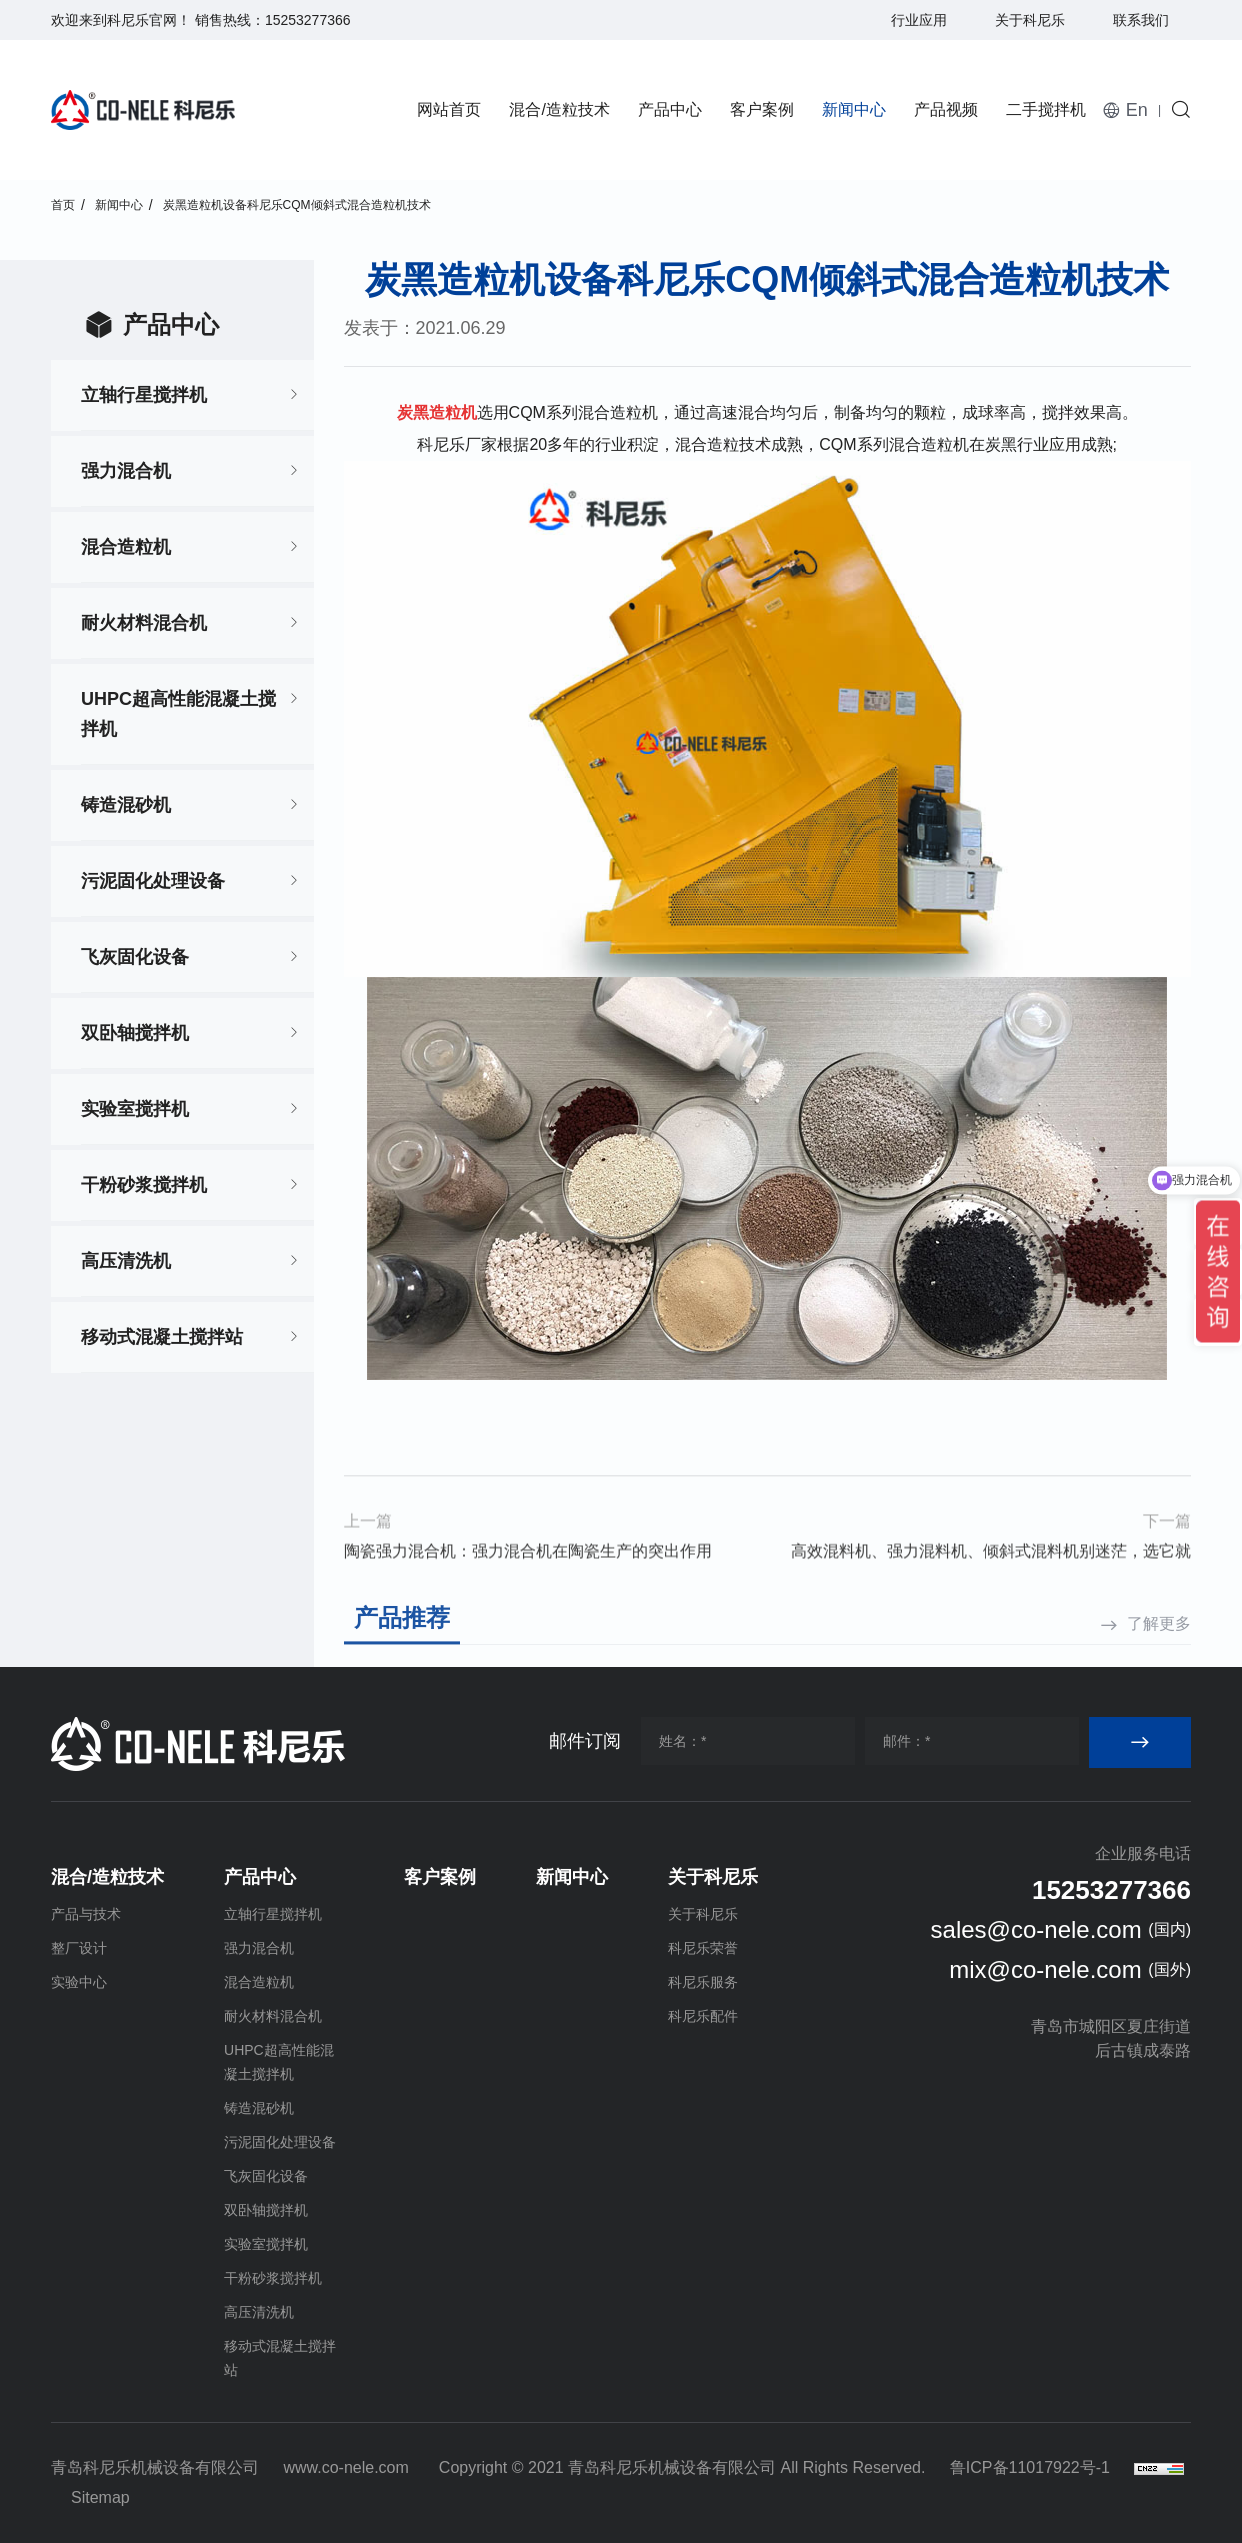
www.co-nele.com (345, 2467)
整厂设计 (79, 1948)
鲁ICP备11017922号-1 (1030, 2467)
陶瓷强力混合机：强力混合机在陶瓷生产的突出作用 (528, 1585)
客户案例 (762, 109)
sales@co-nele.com (1036, 1929)
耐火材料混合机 (144, 623)
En (1137, 110)
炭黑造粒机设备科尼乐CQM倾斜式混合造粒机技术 (297, 205)
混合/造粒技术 (559, 109)
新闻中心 (854, 109)
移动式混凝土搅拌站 (162, 1337)
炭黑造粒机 (437, 412)
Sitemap (100, 2497)
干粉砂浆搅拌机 (144, 1185)
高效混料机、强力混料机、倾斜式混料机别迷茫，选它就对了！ (991, 1589)
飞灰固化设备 (135, 957)
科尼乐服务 (703, 1982)
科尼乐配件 (703, 2016)
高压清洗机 (126, 1261)
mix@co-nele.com (1045, 1969)
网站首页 (449, 109)
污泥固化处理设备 (153, 881)
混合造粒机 (126, 547)
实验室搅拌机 (135, 1109)
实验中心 (79, 1982)
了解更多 (1159, 1654)
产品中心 (670, 109)
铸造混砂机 (126, 805)
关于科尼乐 (1030, 20)
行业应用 (919, 20)
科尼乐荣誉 (703, 1948)
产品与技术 (86, 1914)
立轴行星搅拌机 (144, 395)
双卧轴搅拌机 (135, 1033)
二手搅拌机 (1046, 109)
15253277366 (308, 20)
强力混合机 (126, 471)
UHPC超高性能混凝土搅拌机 (178, 714)
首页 (63, 205)
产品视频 (946, 109)
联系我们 (1141, 20)
